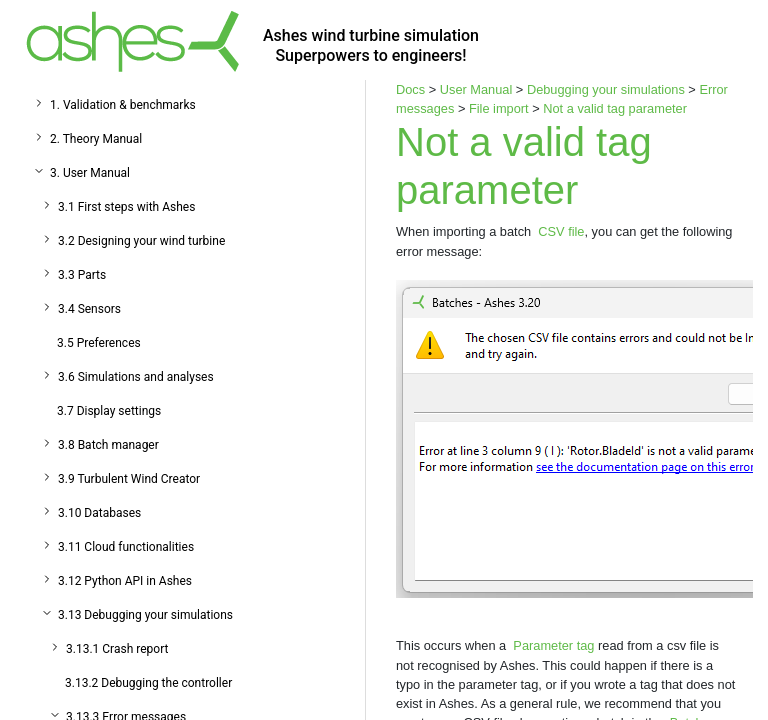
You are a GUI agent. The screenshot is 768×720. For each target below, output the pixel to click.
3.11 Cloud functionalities (126, 547)
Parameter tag (553, 645)
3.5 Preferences (99, 343)
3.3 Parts (82, 275)
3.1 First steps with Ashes (126, 207)
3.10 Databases (99, 513)
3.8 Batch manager (108, 445)
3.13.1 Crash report (117, 649)
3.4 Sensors (89, 309)
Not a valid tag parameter (615, 108)
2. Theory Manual (96, 139)
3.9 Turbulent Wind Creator (129, 479)
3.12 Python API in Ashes (125, 581)
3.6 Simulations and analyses (136, 377)
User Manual (476, 89)
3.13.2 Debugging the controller (148, 683)
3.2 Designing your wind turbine (141, 241)
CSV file (561, 231)
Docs (410, 89)
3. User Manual (90, 173)
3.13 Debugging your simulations (145, 615)
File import (499, 108)
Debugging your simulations (606, 89)
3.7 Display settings (109, 411)
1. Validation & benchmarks (123, 105)
